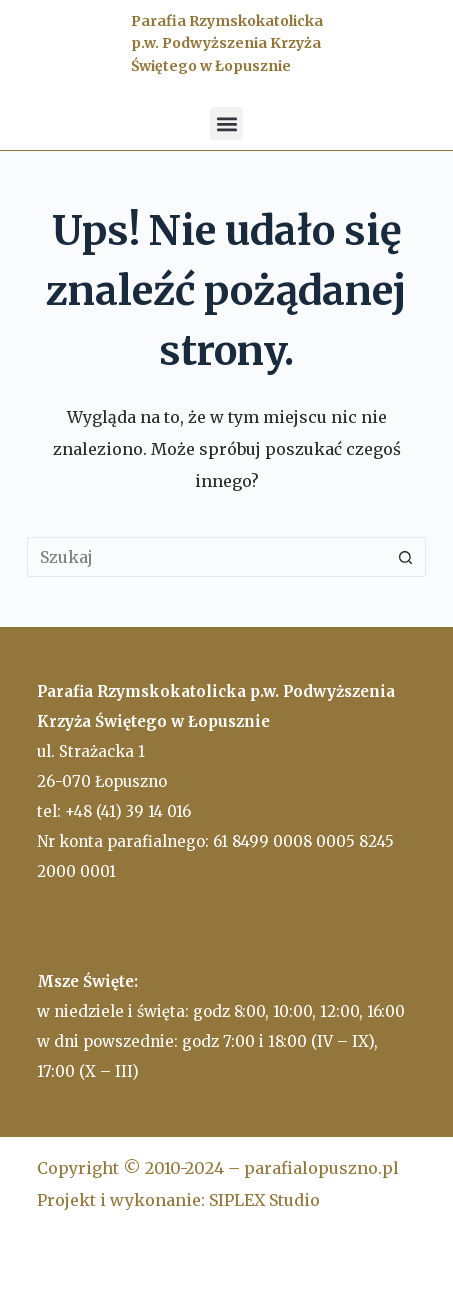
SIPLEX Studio (264, 1200)
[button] (226, 123)
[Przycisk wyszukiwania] (406, 557)
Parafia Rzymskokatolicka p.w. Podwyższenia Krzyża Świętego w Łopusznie (227, 43)
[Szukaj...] (206, 557)
